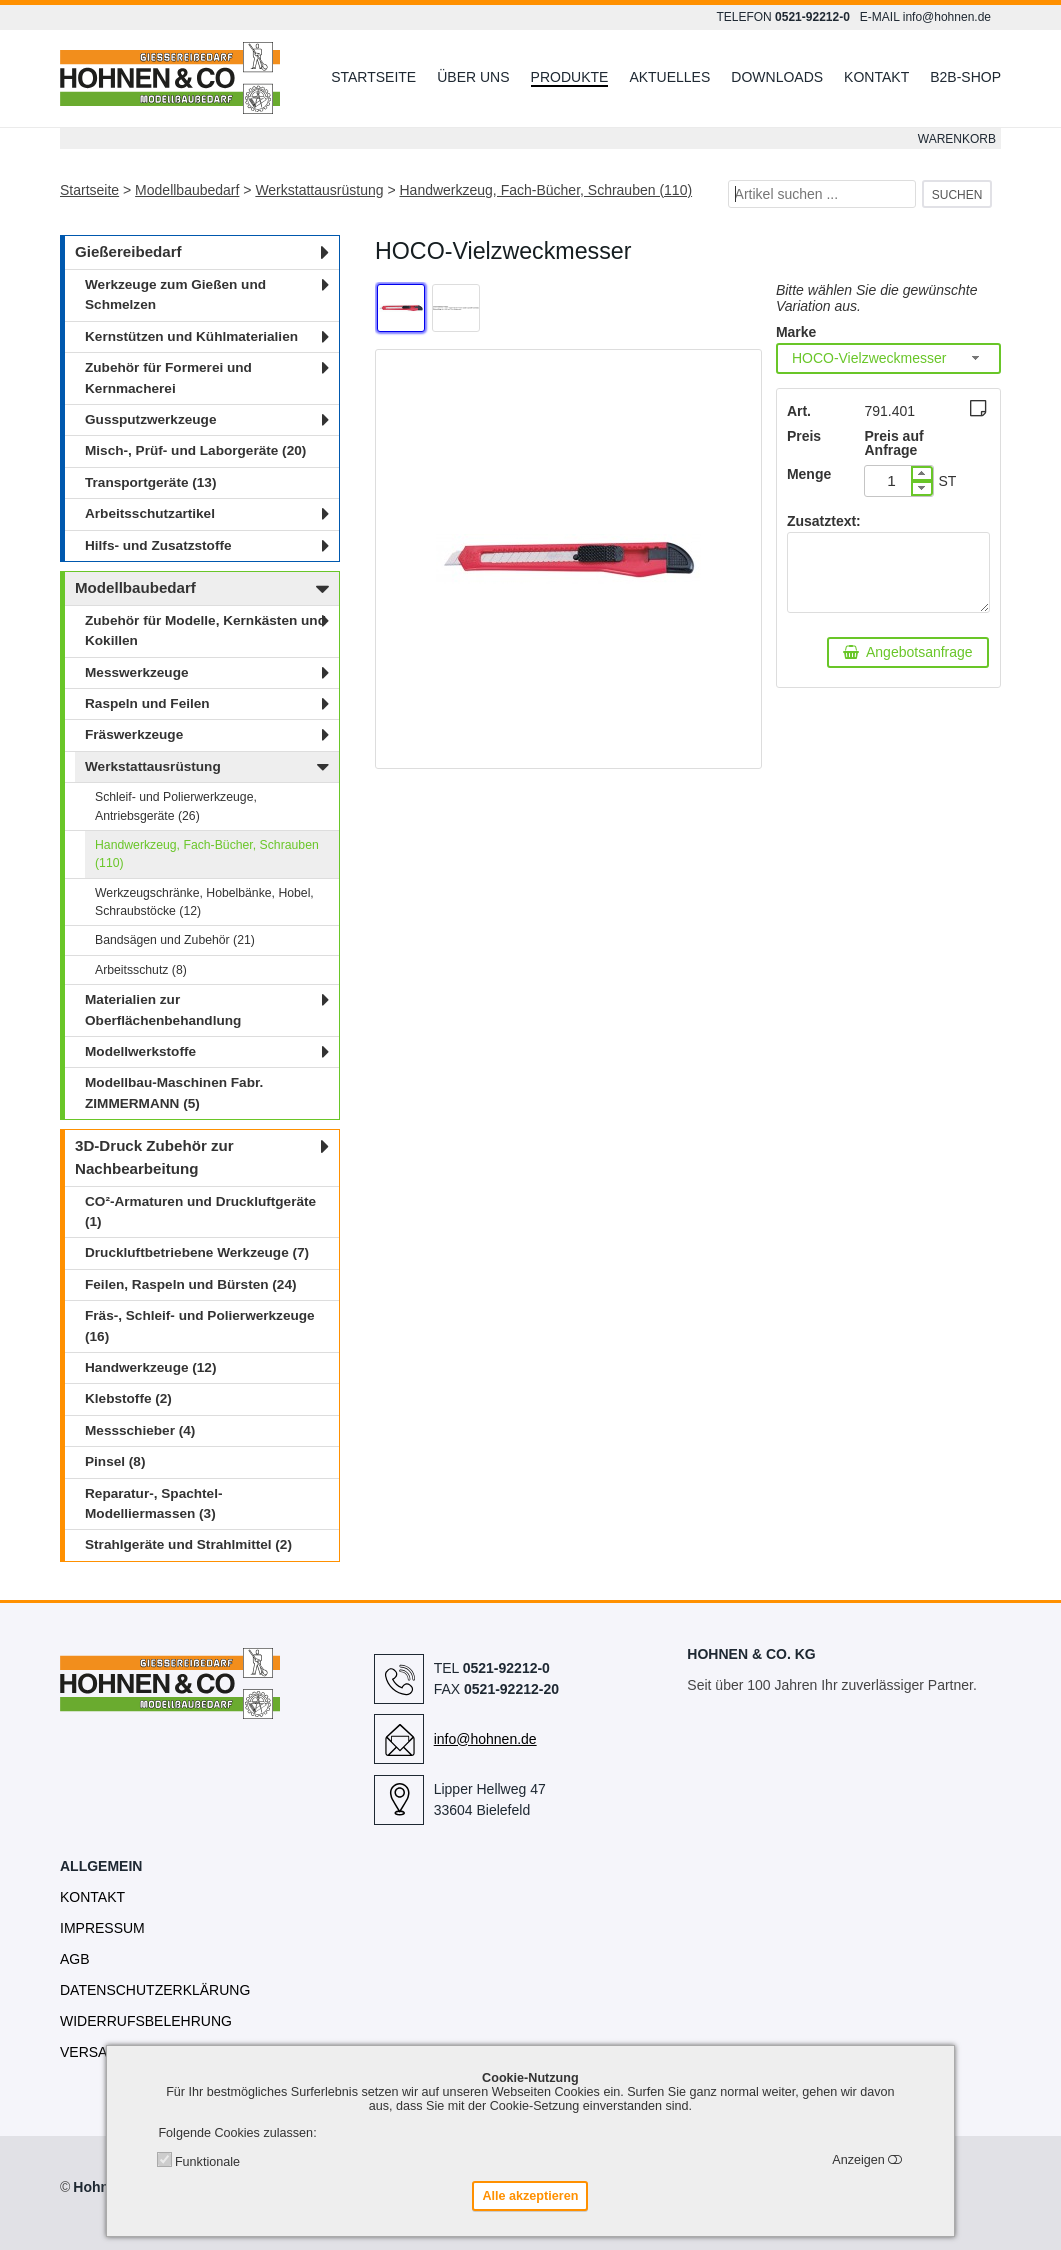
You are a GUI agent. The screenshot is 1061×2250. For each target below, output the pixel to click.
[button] (922, 473)
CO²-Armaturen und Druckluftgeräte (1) (200, 1211)
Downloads (777, 77)
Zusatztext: (824, 521)
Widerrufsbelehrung (146, 2021)
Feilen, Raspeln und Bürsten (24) (191, 1284)
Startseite (373, 77)
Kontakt (876, 77)
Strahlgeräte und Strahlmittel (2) (188, 1544)
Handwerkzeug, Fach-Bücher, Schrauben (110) (545, 190)
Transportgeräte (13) (150, 482)
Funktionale (207, 2162)
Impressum (102, 1928)
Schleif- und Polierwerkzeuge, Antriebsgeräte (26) (176, 806)
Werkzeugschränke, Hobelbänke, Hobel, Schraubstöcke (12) (204, 902)
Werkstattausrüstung (319, 190)
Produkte (570, 77)
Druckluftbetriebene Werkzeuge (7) (197, 1252)
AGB (75, 1959)
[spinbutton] (892, 481)
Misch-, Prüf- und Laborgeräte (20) (195, 450)
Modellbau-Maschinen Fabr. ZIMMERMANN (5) (174, 1092)
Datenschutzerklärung (155, 1990)
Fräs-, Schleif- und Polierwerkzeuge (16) (200, 1325)
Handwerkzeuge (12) (150, 1367)
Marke (796, 332)
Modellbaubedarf (187, 190)
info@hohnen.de (947, 17)
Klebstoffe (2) (128, 1398)
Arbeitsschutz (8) (141, 970)
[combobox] (888, 358)
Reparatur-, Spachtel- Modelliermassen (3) (153, 1503)
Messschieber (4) (140, 1430)
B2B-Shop (965, 77)
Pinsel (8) (115, 1461)
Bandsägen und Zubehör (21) (175, 940)
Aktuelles (669, 77)
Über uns (473, 77)
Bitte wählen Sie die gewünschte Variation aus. (877, 298)
